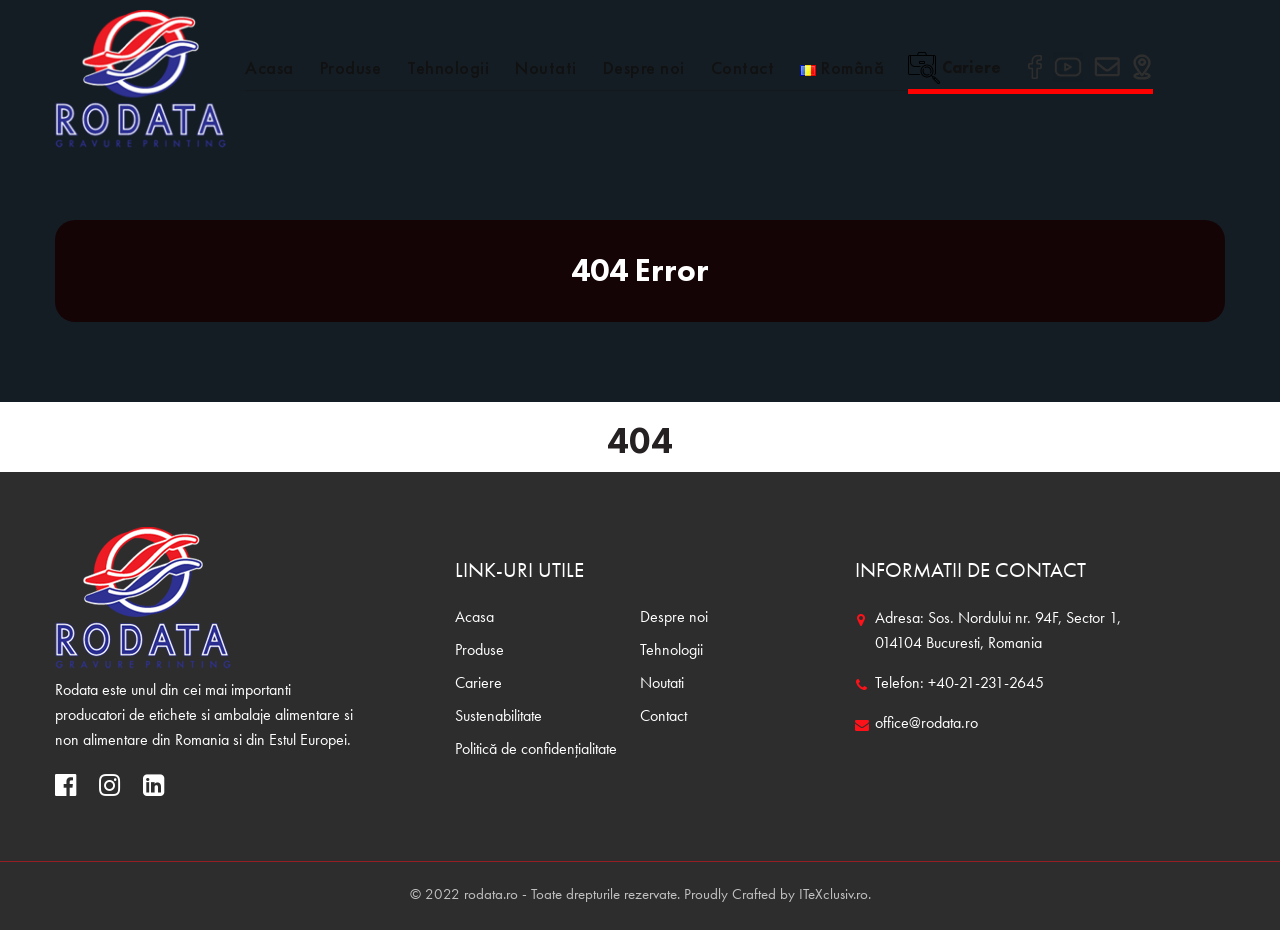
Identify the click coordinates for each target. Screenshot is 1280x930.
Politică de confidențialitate (536, 750)
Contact (743, 67)
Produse (351, 67)
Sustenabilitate (498, 717)
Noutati (546, 67)
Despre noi (644, 67)
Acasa (269, 67)
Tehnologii (448, 67)
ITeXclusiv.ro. (835, 895)
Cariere (954, 67)
